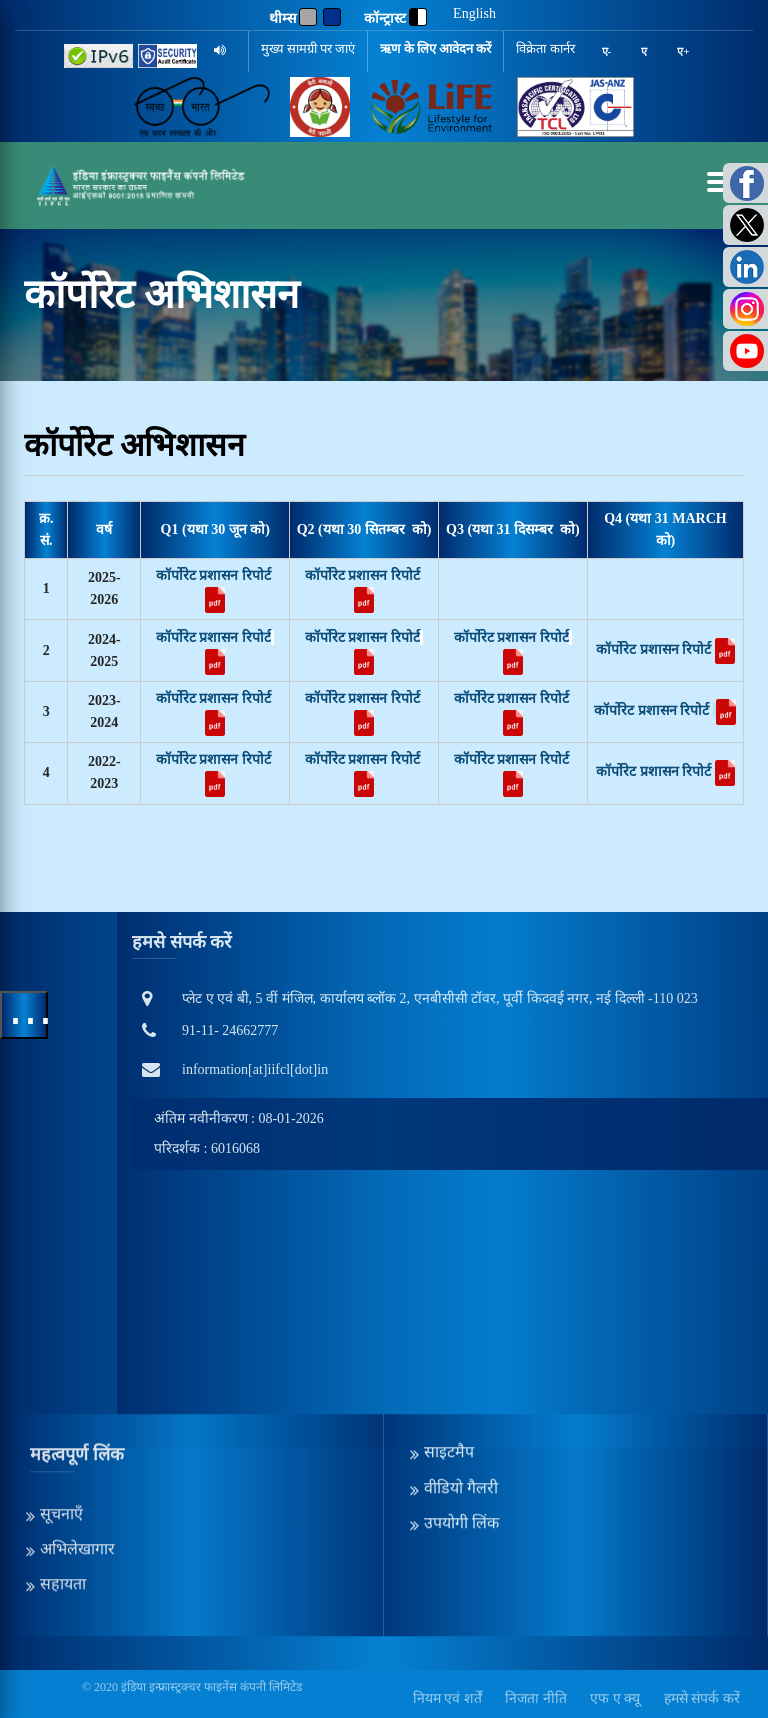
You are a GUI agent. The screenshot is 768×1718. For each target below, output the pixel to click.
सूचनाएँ (61, 1432)
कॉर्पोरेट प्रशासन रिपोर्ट (213, 575)
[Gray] (308, 17)
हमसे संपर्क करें (702, 1698)
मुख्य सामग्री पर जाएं (308, 48)
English (474, 14)
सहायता (63, 1502)
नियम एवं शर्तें (447, 1698)
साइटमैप (449, 1370)
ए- (607, 51)
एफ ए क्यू (615, 1698)
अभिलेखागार (77, 1467)
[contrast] (418, 17)
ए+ (683, 51)
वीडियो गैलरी (461, 1405)
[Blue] (332, 17)
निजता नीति (536, 1698)
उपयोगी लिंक (461, 1440)
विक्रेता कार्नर (545, 48)
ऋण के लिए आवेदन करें (435, 48)
